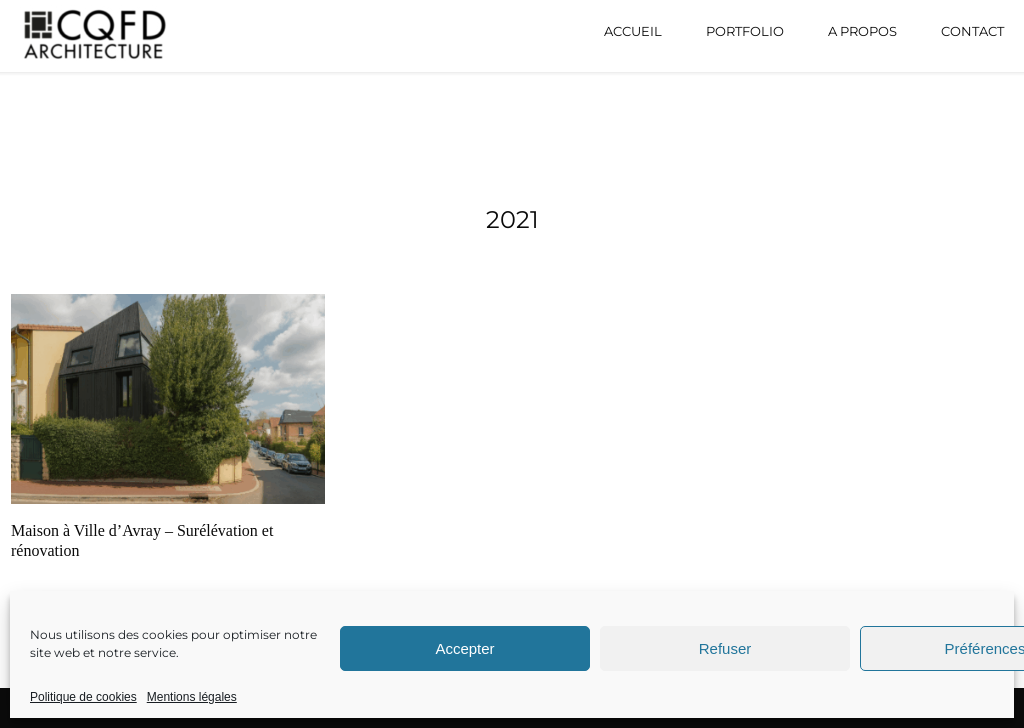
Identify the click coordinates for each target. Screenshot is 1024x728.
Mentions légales (192, 697)
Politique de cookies (83, 697)
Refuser (725, 648)
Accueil (633, 31)
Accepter (464, 648)
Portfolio (745, 31)
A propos (862, 31)
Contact (972, 31)
